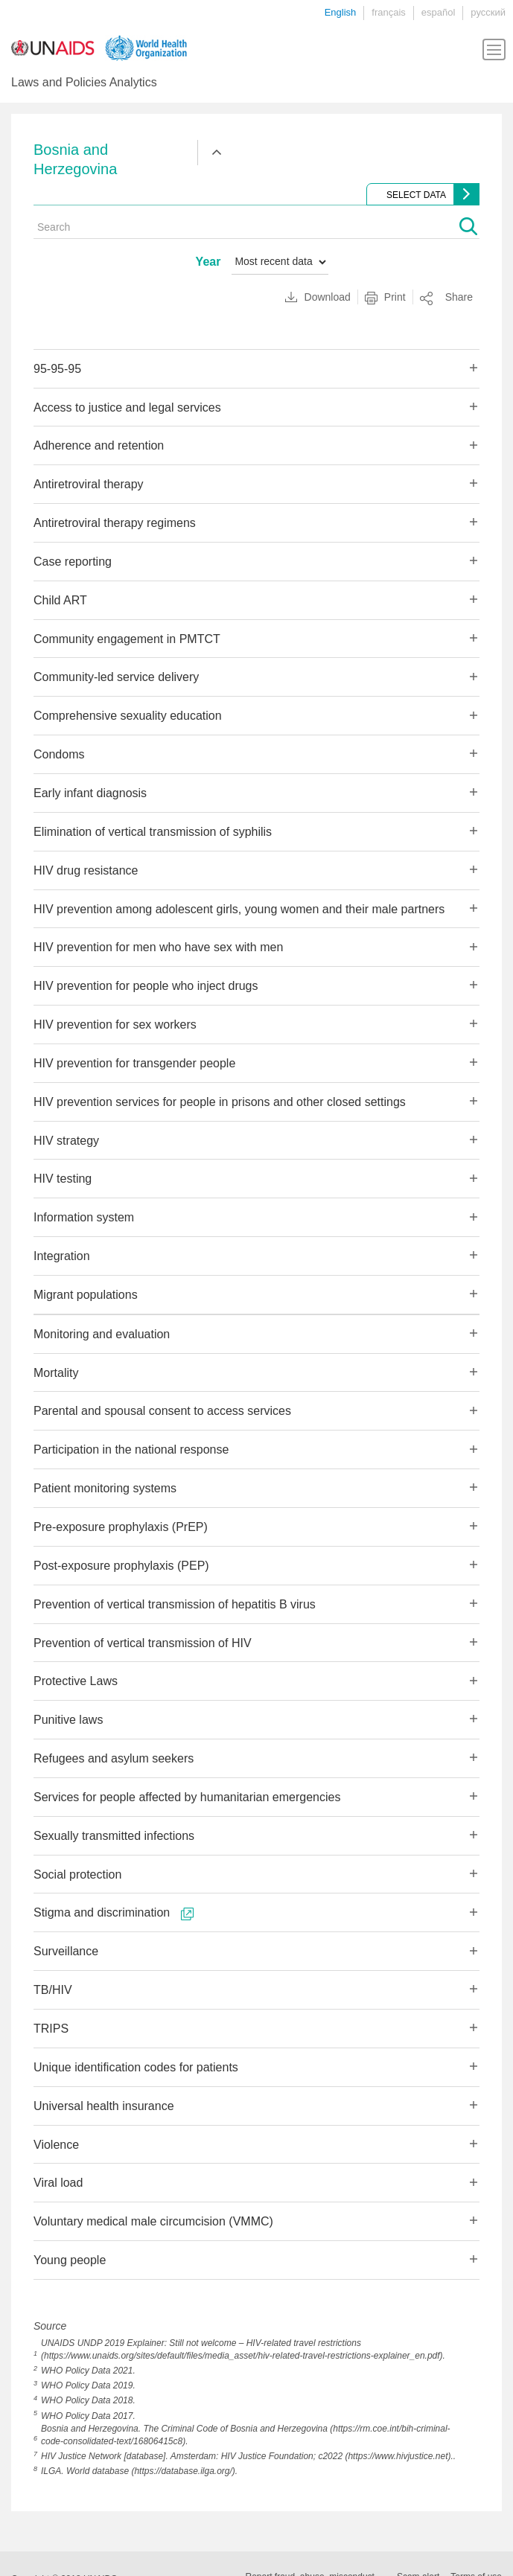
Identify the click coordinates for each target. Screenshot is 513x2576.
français (389, 12)
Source (50, 2326)
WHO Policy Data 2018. (88, 2400)
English (341, 12)
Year (208, 261)
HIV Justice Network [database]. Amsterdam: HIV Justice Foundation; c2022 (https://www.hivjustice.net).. (248, 2456)
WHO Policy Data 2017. (88, 2416)
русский (488, 12)
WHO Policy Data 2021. (88, 2370)
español (438, 12)
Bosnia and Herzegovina (75, 159)
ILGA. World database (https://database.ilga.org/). (139, 2471)
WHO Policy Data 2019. (88, 2385)
